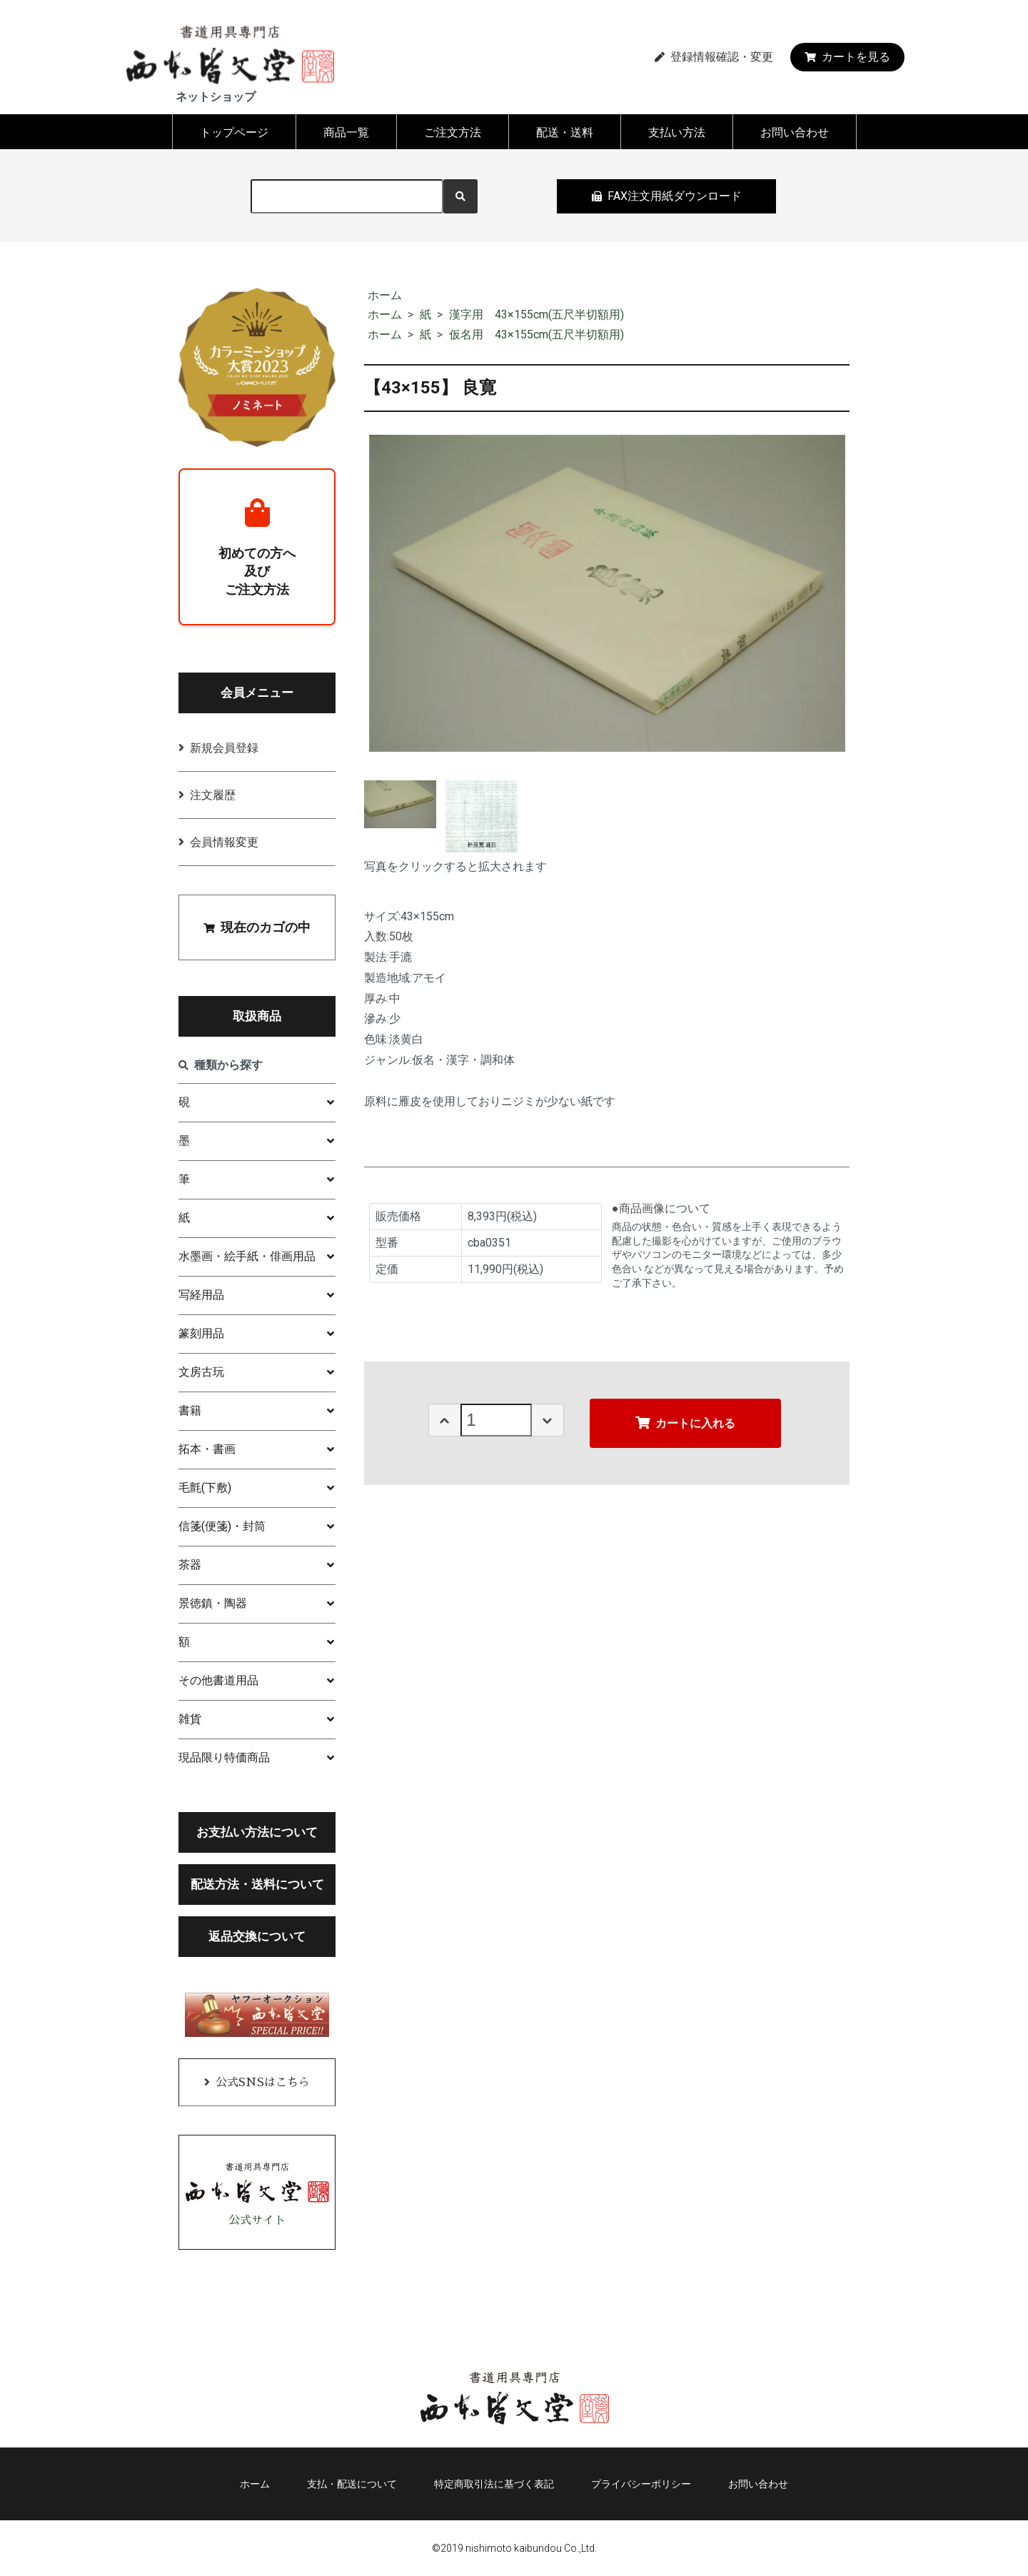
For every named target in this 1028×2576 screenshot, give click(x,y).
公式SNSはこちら (263, 2082)
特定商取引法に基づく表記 (494, 2484)
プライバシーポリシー (641, 2484)
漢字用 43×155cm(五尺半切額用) (536, 314)
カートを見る (847, 57)
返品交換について (257, 1936)
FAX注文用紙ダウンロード (667, 196)
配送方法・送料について (257, 1884)
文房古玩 (201, 1372)
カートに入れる (685, 1422)
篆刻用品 (201, 1333)
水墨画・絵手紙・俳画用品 (247, 1256)
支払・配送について (352, 2484)
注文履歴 (213, 795)
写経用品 (201, 1295)
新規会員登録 (224, 748)
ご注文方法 (452, 132)
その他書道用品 (218, 1680)
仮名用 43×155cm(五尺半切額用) (536, 334)
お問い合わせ (794, 132)
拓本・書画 (207, 1449)
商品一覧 (346, 132)
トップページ (234, 132)
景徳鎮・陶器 (212, 1603)
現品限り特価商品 (224, 1757)
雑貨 (189, 1719)
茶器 (189, 1564)
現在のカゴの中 (257, 927)
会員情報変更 (224, 842)
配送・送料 (564, 132)
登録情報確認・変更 (714, 57)
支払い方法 (676, 132)
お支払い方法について (257, 1832)
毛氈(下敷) (204, 1487)
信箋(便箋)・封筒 (222, 1526)
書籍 (189, 1410)
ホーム (385, 295)
